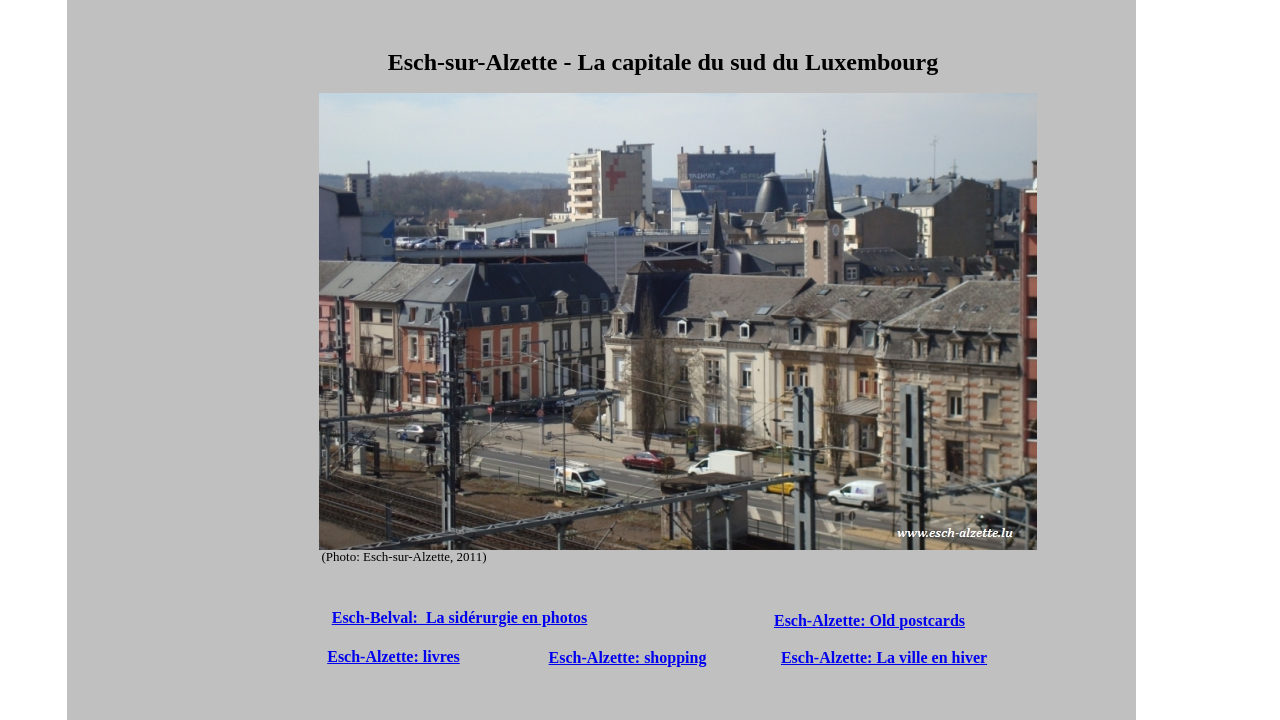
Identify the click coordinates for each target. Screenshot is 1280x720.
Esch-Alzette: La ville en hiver (884, 657)
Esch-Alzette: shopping (628, 657)
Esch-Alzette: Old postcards (869, 620)
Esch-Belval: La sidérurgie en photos (460, 617)
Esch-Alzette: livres (393, 656)
